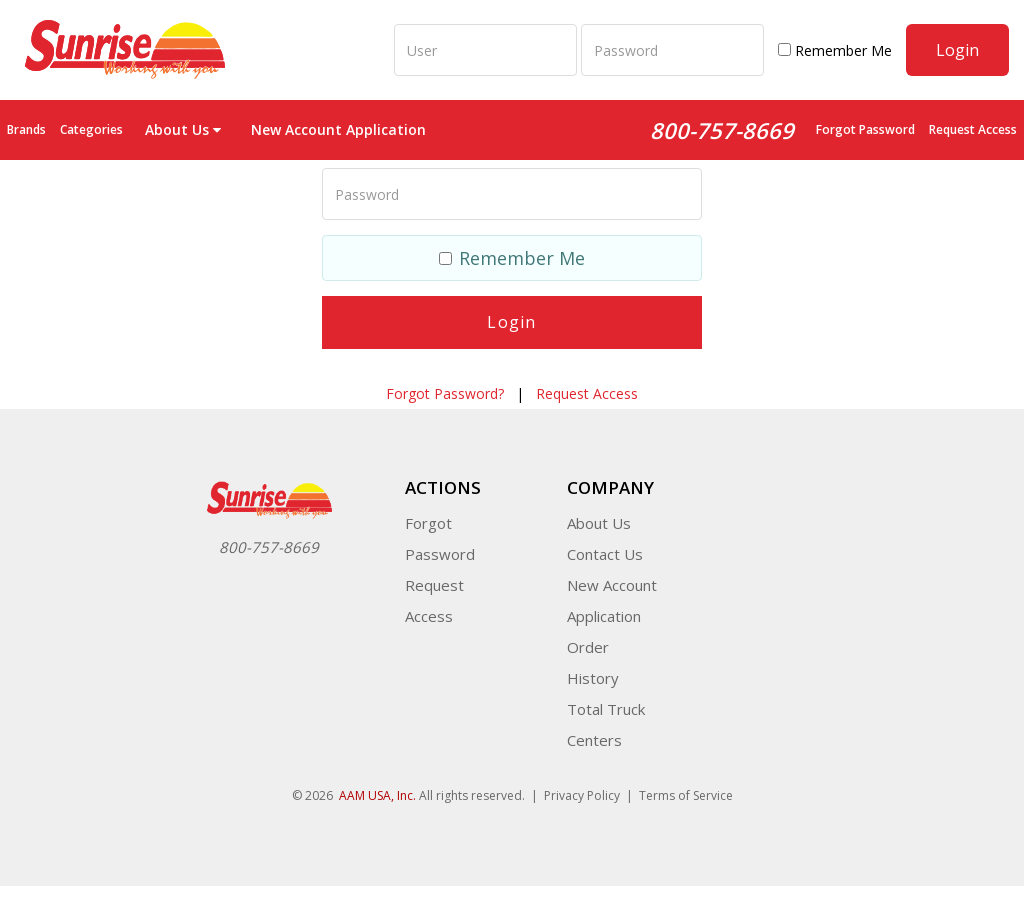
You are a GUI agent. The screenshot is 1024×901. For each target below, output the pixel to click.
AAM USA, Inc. (377, 795)
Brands (26, 129)
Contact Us (605, 554)
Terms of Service (686, 795)
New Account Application (338, 129)
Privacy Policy (582, 795)
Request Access (973, 129)
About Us (599, 523)
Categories (91, 129)
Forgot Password (865, 129)
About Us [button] (183, 129)
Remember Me (835, 50)
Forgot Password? (445, 393)
